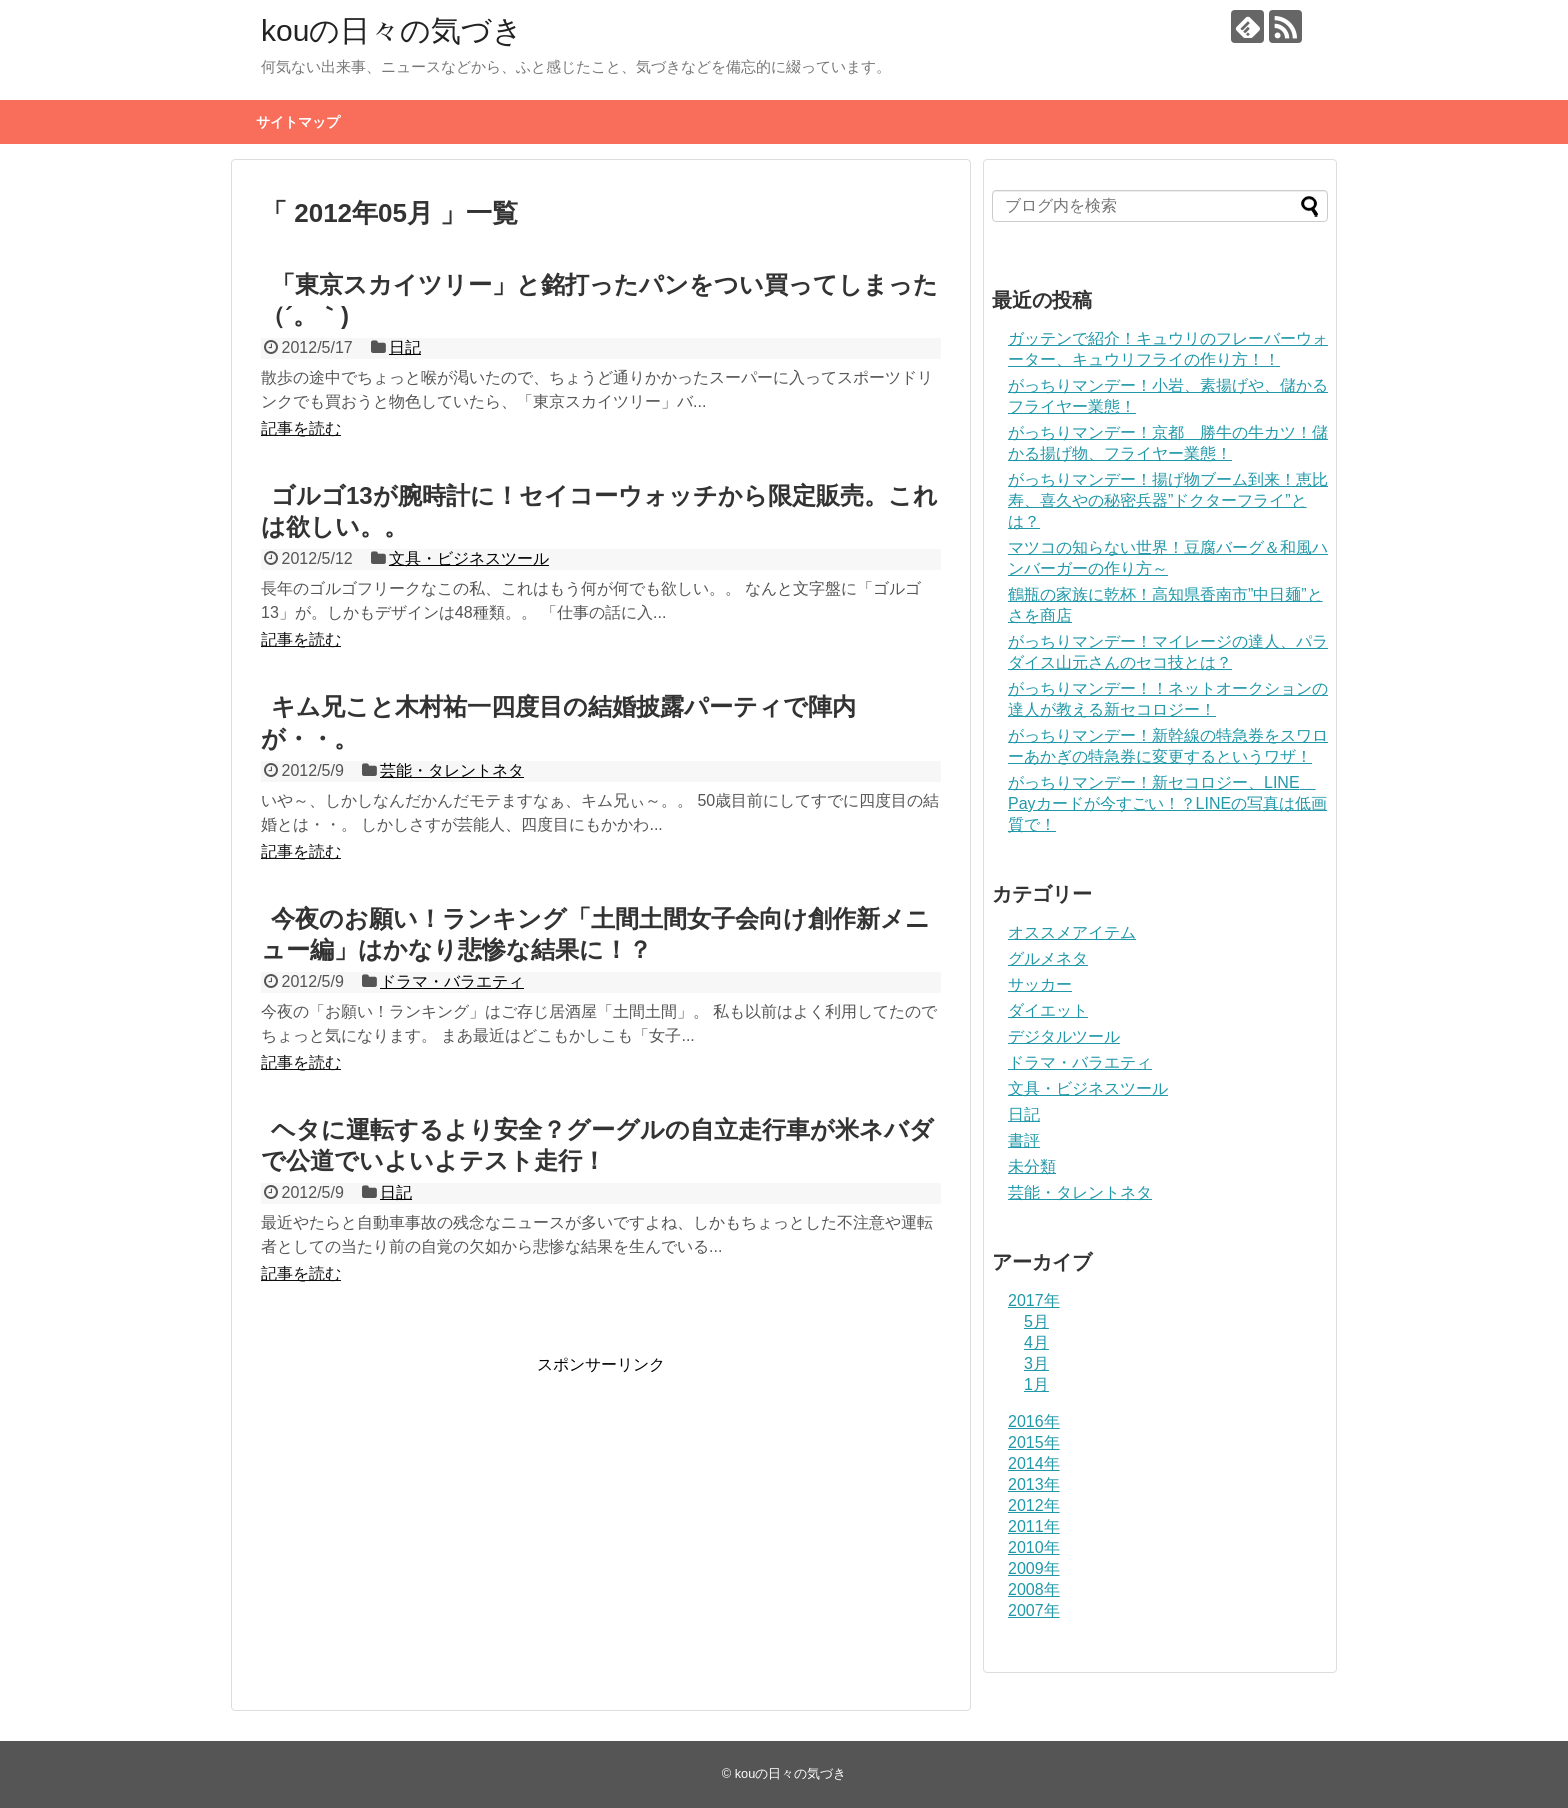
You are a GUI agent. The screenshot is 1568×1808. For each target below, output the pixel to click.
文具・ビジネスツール (469, 558)
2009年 (1034, 1568)
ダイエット (1048, 1010)
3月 (1036, 1363)
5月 (1036, 1321)
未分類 (1032, 1166)
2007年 (1034, 1610)
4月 (1036, 1342)
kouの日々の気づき (392, 30)
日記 (405, 347)
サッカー (1040, 984)
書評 (1024, 1140)
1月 (1036, 1384)
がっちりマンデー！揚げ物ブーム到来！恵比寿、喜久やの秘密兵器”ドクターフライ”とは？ (1168, 500)
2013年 (1034, 1484)
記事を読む (301, 428)
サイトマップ (298, 121)
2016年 (1034, 1421)
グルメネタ (1048, 958)
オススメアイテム (1072, 932)
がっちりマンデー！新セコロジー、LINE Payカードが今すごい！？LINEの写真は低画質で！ (1167, 803)
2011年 (1034, 1526)
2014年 (1034, 1463)
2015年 (1034, 1442)
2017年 (1034, 1300)
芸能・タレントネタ (452, 770)
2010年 (1034, 1547)
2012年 (1034, 1505)
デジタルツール (1064, 1036)
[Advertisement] (429, 1516)
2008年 (1034, 1589)
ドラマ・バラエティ (452, 981)
